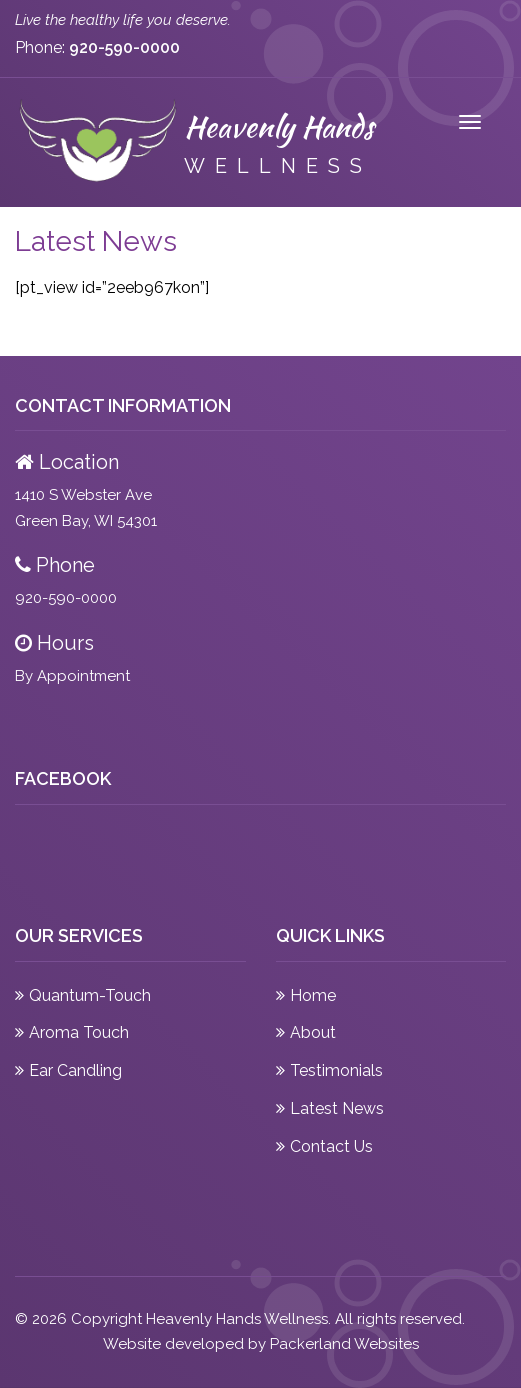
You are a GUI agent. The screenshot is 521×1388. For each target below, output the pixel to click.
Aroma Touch (79, 1032)
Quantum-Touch (90, 995)
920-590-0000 (66, 598)
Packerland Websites (344, 1344)
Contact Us (331, 1146)
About (313, 1032)
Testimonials (336, 1070)
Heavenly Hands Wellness (237, 1319)
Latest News (337, 1108)
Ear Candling (75, 1070)
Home (313, 995)
